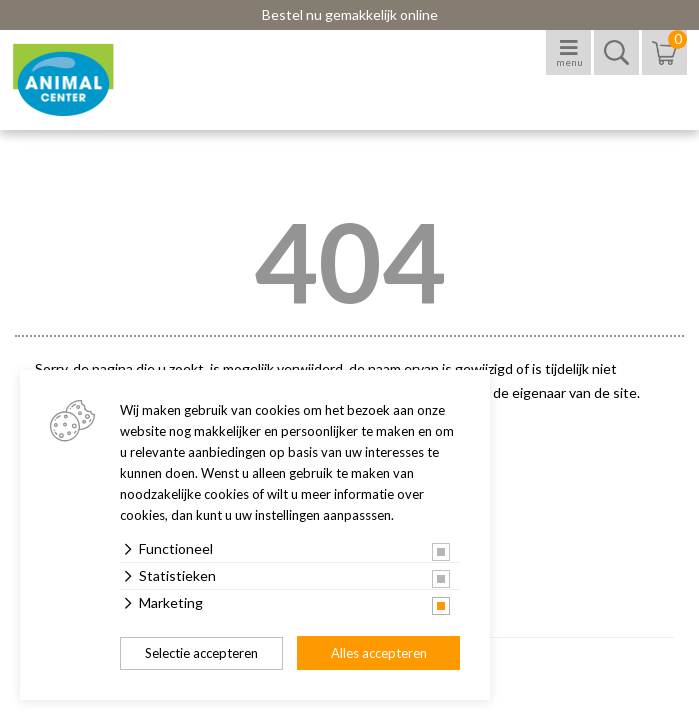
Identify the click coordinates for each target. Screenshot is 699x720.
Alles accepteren (379, 653)
